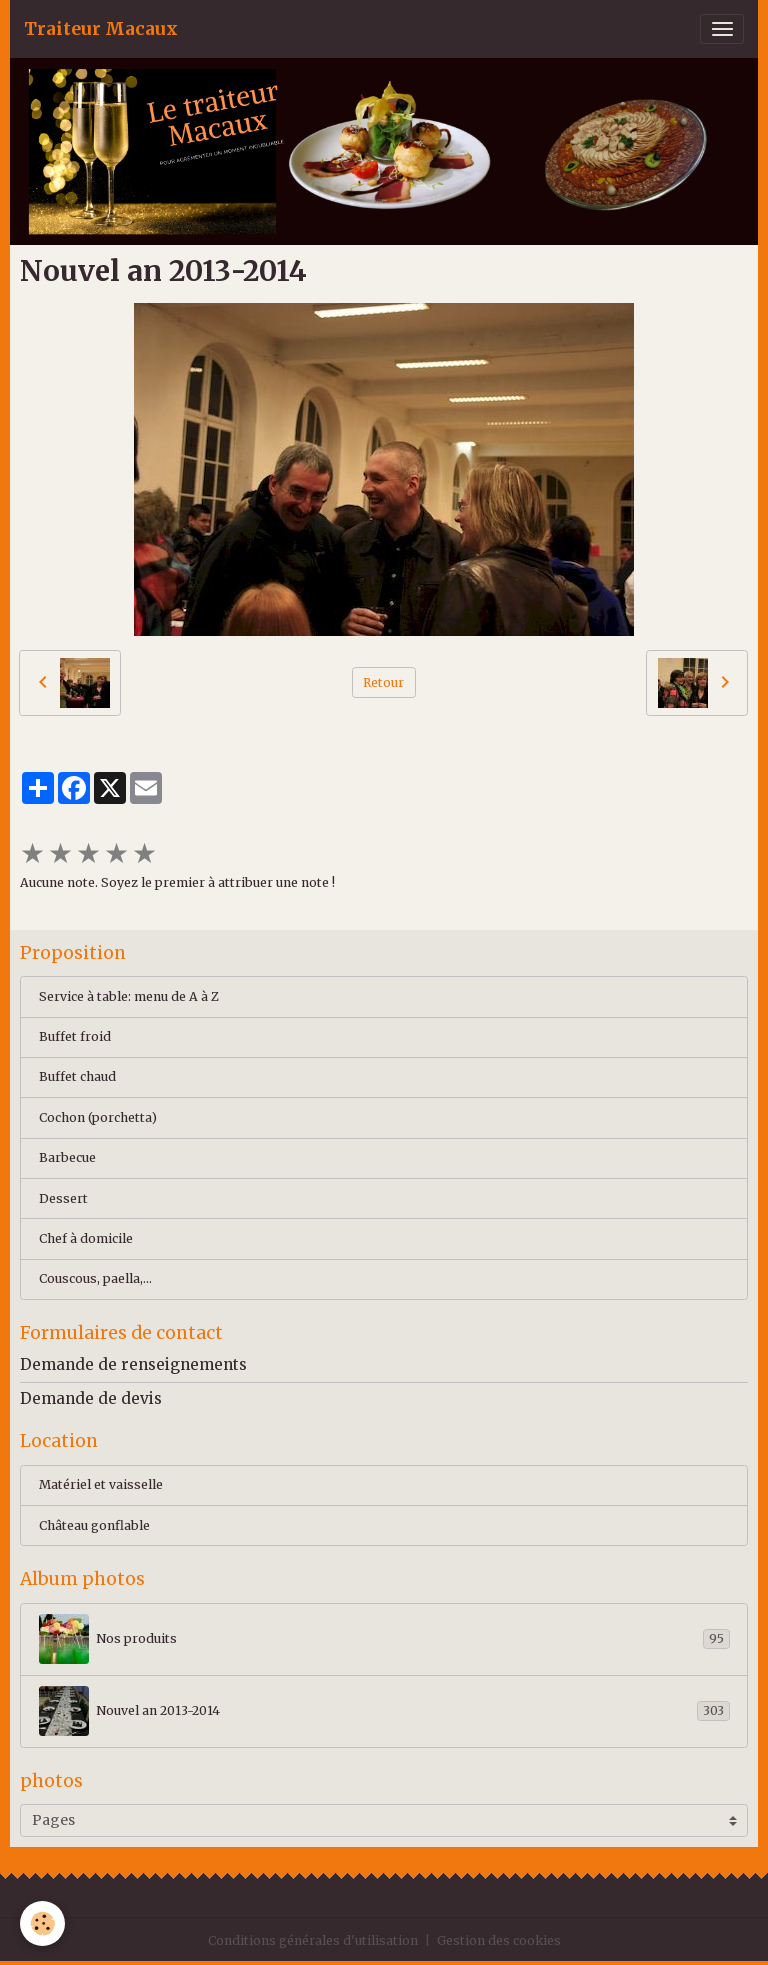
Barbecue (67, 1157)
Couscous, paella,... (95, 1278)
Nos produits (384, 1639)
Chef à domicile (86, 1238)
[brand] (101, 29)
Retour (383, 682)
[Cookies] (42, 1923)
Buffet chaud (77, 1076)
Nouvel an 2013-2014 (384, 1711)
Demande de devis (91, 1398)
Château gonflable (94, 1525)
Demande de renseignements (133, 1364)
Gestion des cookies (499, 1940)
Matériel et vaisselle (101, 1484)
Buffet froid (75, 1036)
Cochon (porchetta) (98, 1117)
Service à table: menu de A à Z (129, 996)
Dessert (63, 1198)
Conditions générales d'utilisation (313, 1940)
